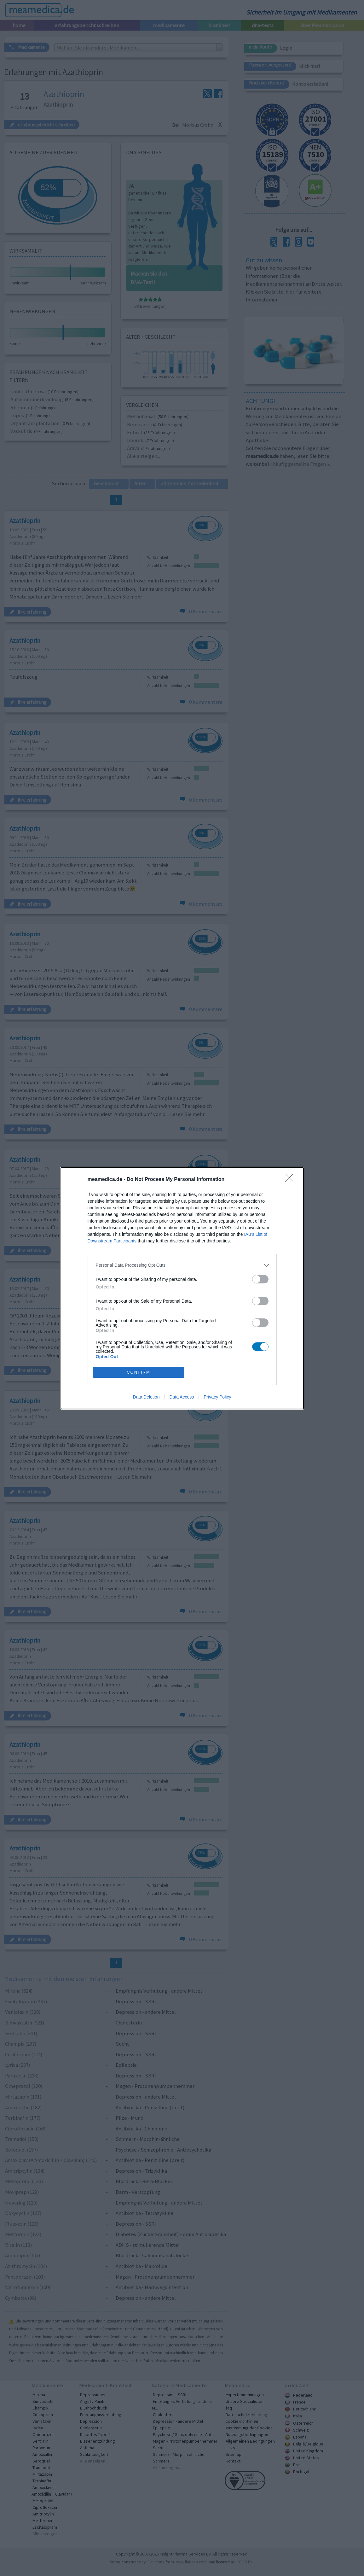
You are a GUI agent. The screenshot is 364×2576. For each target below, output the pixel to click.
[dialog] (182, 1288)
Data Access (181, 1396)
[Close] (291, 1180)
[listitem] (182, 1265)
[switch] (260, 1279)
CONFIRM (138, 1372)
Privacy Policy (217, 1396)
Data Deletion (146, 1396)
